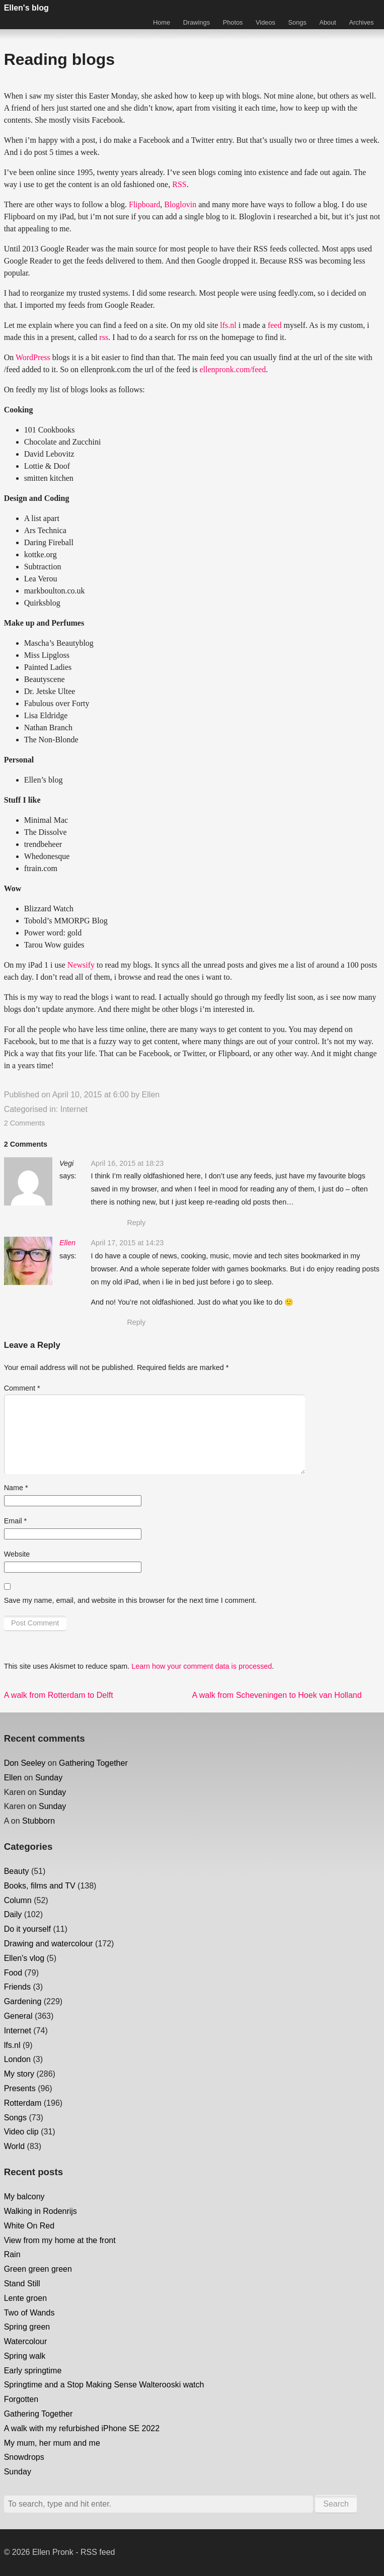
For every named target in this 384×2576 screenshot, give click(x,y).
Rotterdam (23, 2103)
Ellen (151, 1094)
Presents (20, 2088)
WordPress (33, 357)
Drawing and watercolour (48, 1943)
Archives (361, 22)
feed (275, 325)
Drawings (196, 22)
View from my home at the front (60, 2240)
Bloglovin (180, 204)
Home (161, 22)
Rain (12, 2254)
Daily (13, 1914)
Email (15, 1521)
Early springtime (33, 2370)
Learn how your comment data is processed (201, 1666)
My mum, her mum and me (52, 2443)
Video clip (21, 2131)
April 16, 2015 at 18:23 (127, 1163)
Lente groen (25, 2298)
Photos (233, 22)
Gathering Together (93, 1763)
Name (16, 1488)
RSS (179, 184)
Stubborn (38, 1821)
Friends (17, 1987)
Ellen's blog (26, 8)
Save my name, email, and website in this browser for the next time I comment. (130, 1600)
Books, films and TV (39, 1885)
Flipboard (144, 204)
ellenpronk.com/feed (232, 369)
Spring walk (25, 2356)
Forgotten (21, 2399)
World (14, 2146)
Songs (297, 22)
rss (103, 337)
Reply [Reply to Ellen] (136, 1322)
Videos (265, 22)
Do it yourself (27, 1929)
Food (13, 1972)
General (18, 2016)
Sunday (48, 1777)
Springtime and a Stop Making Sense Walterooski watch (104, 2384)
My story (19, 2074)
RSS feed (98, 2552)
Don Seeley (25, 1763)
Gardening (23, 2001)
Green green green (38, 2269)
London (17, 2059)
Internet (74, 1109)
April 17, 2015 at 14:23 (127, 1243)
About (327, 22)
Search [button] (336, 2504)
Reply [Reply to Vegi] (136, 1223)
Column (18, 1900)
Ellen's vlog (24, 1958)
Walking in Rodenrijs (40, 2211)
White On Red (29, 2225)
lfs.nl (228, 325)
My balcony (24, 2196)
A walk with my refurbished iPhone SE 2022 (82, 2428)
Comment (22, 1388)
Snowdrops (24, 2457)
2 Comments (24, 1123)
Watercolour (25, 2341)
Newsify (81, 965)
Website (17, 1554)
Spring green (27, 2327)
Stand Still (22, 2283)
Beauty (16, 1871)
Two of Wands (29, 2312)
